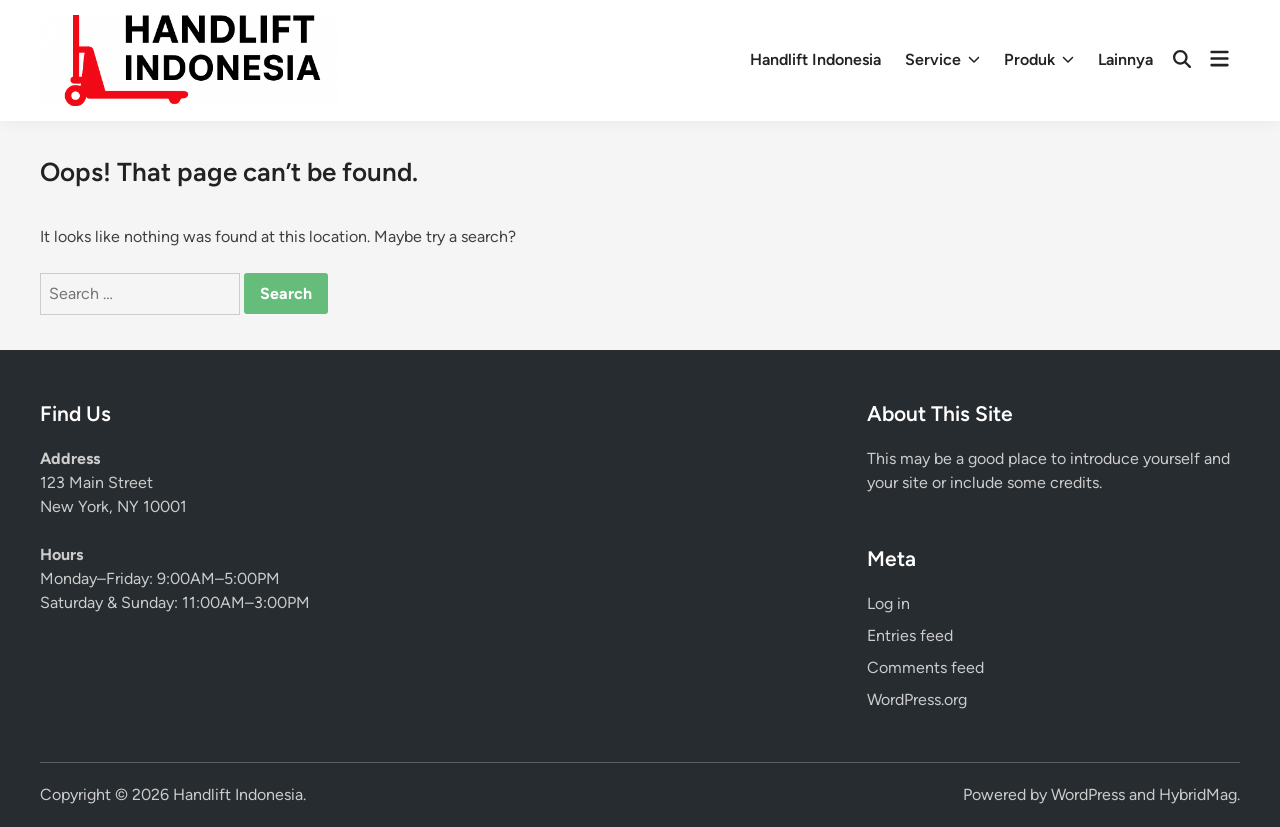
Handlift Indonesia (815, 59)
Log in (888, 603)
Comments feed (925, 667)
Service (942, 60)
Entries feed (910, 635)
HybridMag (1198, 794)
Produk (1039, 60)
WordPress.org (917, 699)
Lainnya (1125, 59)
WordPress (1088, 794)
